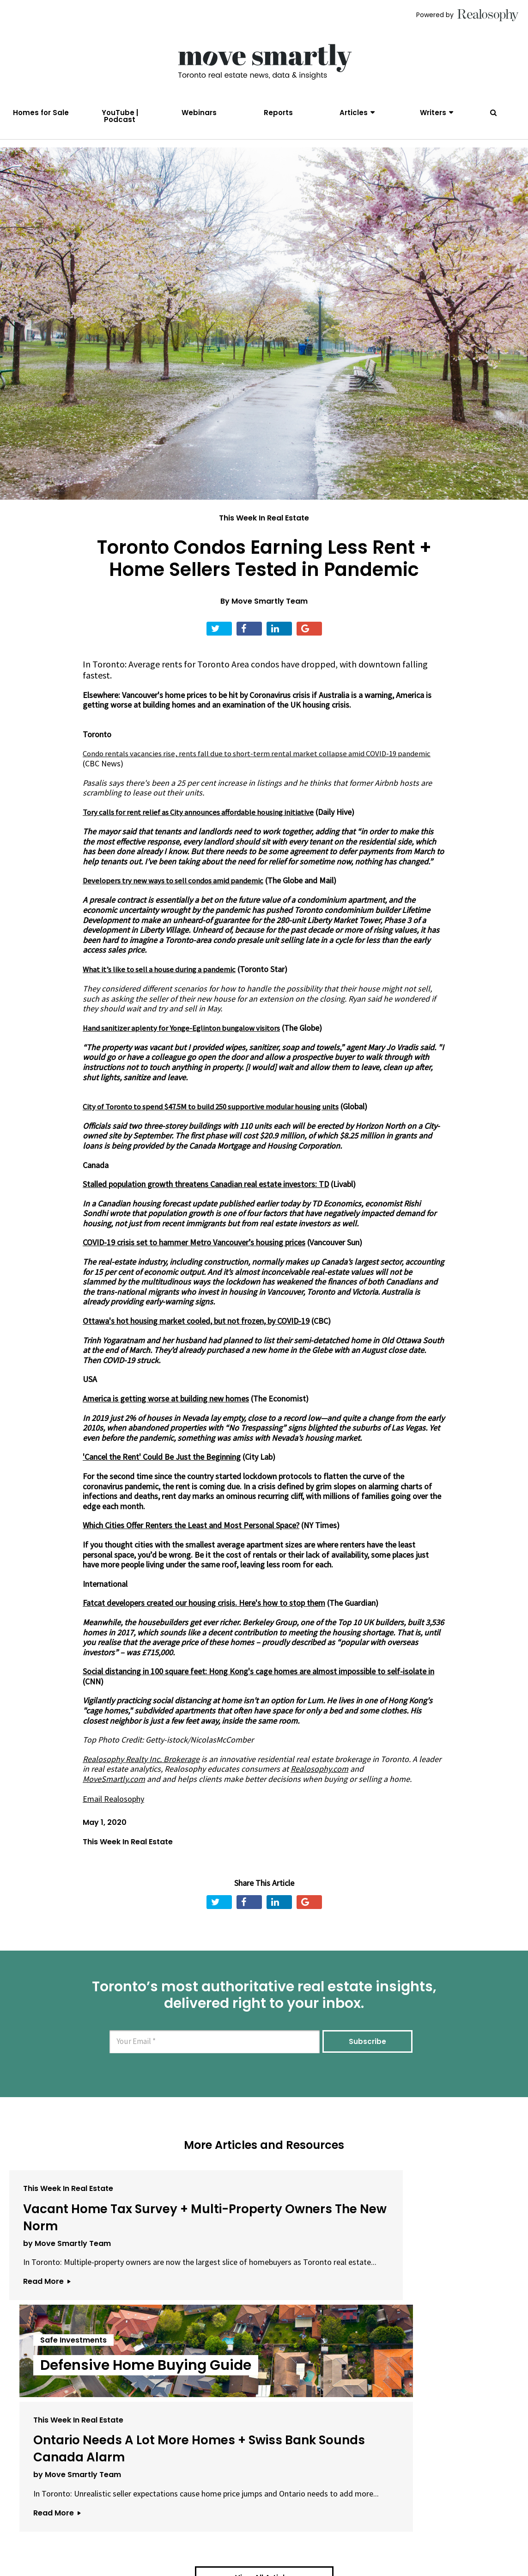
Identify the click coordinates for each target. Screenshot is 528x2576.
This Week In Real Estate (264, 533)
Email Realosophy (113, 1813)
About (142, 2533)
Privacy (259, 2533)
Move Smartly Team (269, 616)
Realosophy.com (319, 1783)
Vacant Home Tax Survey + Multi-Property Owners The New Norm (85, 2248)
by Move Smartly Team (67, 2291)
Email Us (183, 2533)
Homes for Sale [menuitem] (41, 112)
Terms (225, 2533)
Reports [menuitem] (278, 112)
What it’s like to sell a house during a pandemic (163, 984)
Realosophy (185, 1783)
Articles (354, 112)
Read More (46, 2349)
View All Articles (264, 2427)
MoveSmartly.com (114, 1793)
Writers (433, 112)
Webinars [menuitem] (199, 112)
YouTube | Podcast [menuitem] (120, 116)
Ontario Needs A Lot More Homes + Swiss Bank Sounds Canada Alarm (430, 2257)
